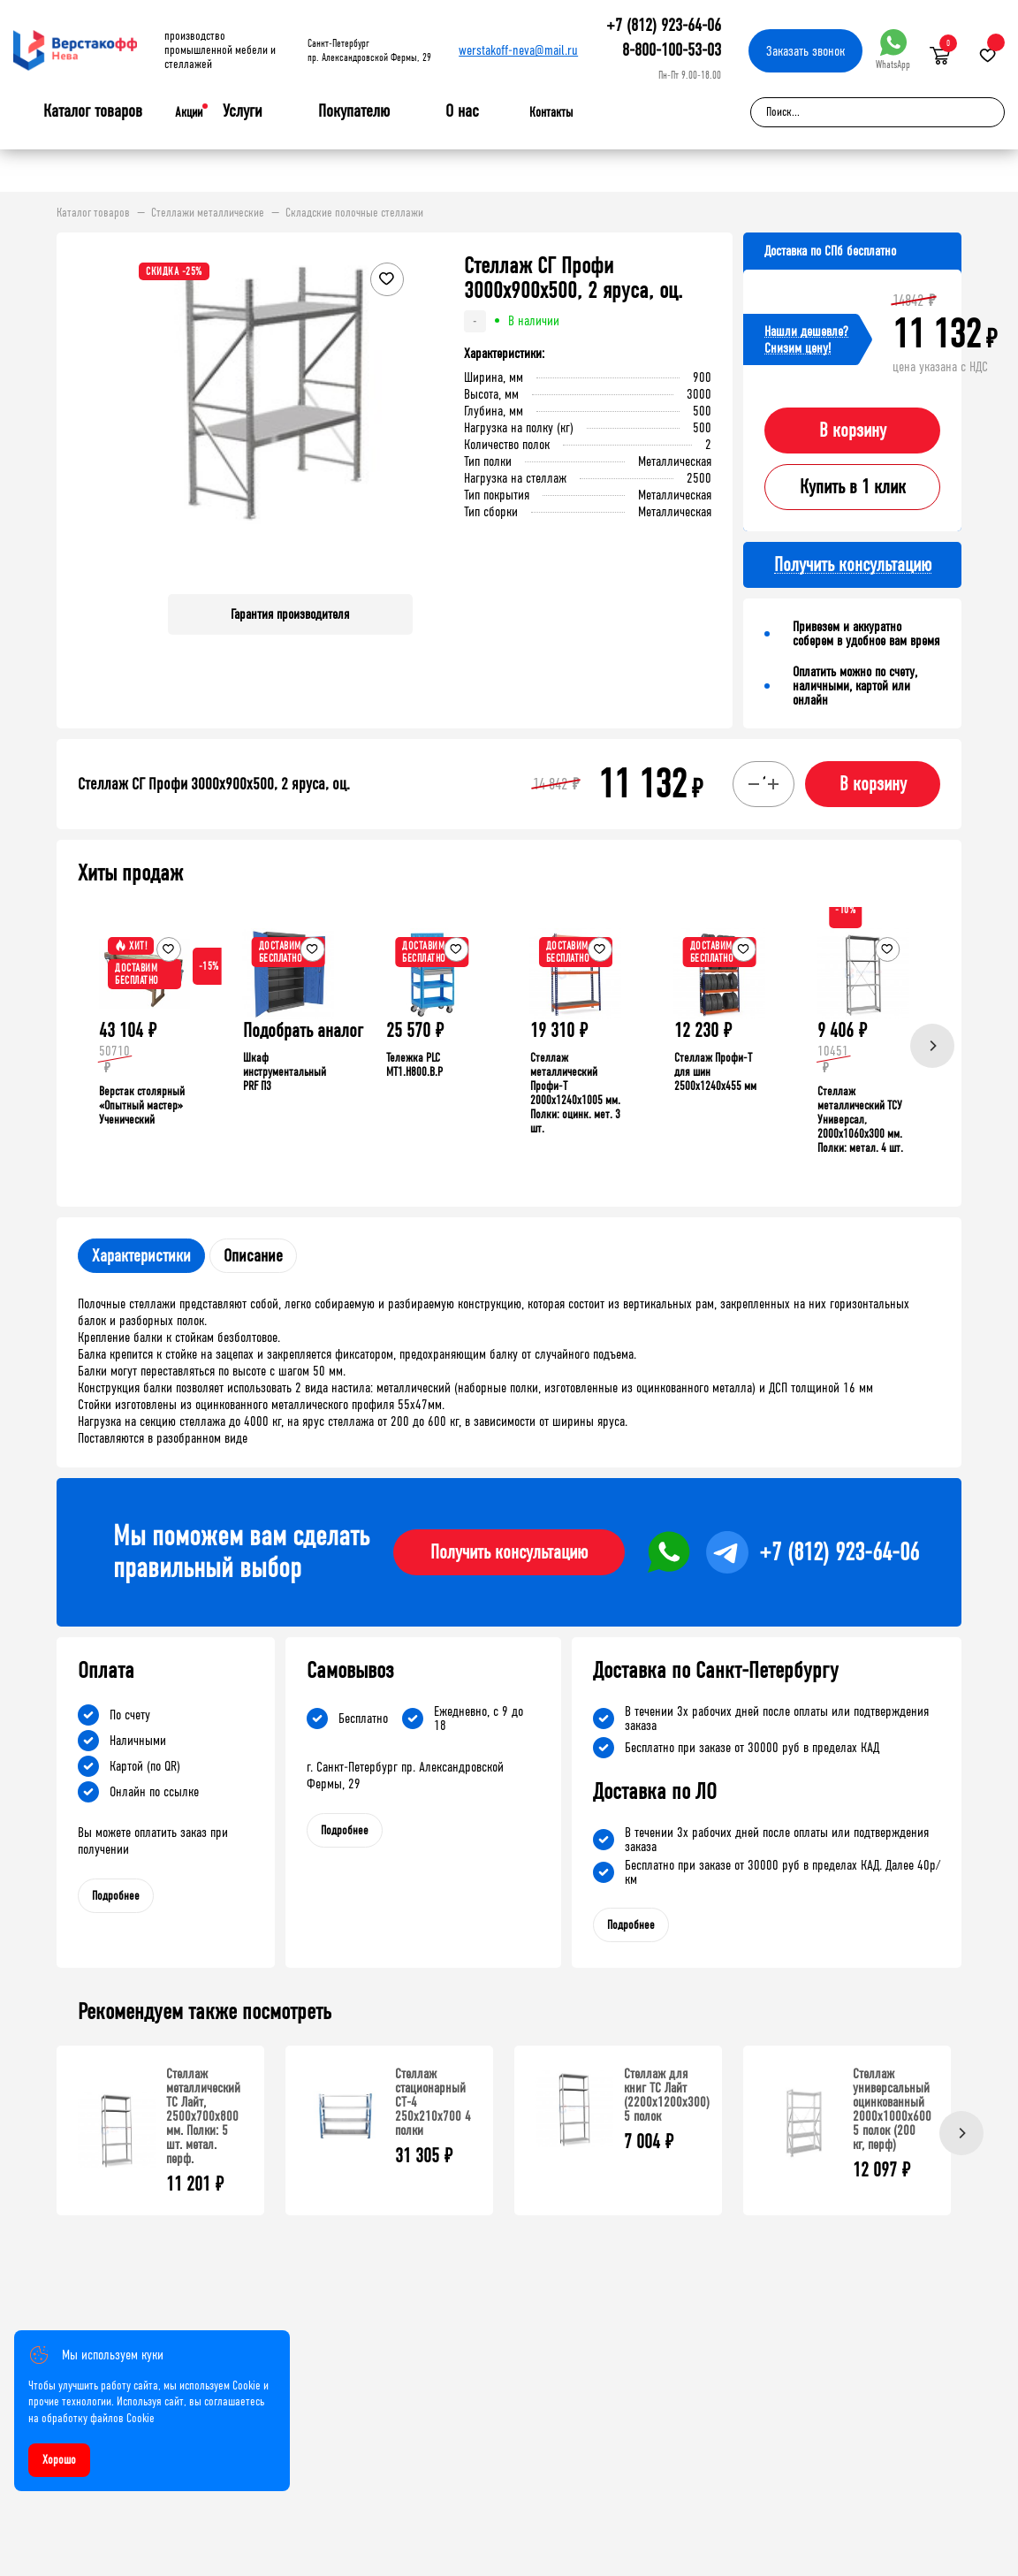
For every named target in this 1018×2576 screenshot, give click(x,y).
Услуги (242, 111)
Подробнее (116, 1895)
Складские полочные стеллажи (354, 213)
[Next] (932, 1046)
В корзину (852, 430)
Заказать (805, 50)
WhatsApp (893, 50)
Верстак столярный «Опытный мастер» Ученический (142, 1105)
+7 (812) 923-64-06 (663, 25)
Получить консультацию (509, 1552)
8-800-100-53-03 (671, 50)
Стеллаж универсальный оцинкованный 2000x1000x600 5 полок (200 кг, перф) (892, 2109)
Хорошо (59, 2459)
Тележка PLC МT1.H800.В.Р (414, 1064)
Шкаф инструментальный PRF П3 (284, 1072)
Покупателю (354, 111)
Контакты (551, 112)
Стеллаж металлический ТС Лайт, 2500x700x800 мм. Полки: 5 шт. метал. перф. (203, 2116)
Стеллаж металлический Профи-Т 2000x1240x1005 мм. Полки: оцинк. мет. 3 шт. (575, 1093)
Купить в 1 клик (853, 487)
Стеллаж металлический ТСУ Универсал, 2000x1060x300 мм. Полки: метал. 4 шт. (860, 1119)
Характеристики (141, 1256)
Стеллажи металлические (207, 213)
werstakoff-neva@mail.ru (518, 50)
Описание (253, 1256)
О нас (462, 111)
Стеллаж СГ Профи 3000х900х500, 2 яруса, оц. (214, 784)
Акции (188, 112)
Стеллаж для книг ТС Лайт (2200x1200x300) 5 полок (667, 2094)
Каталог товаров (92, 111)
